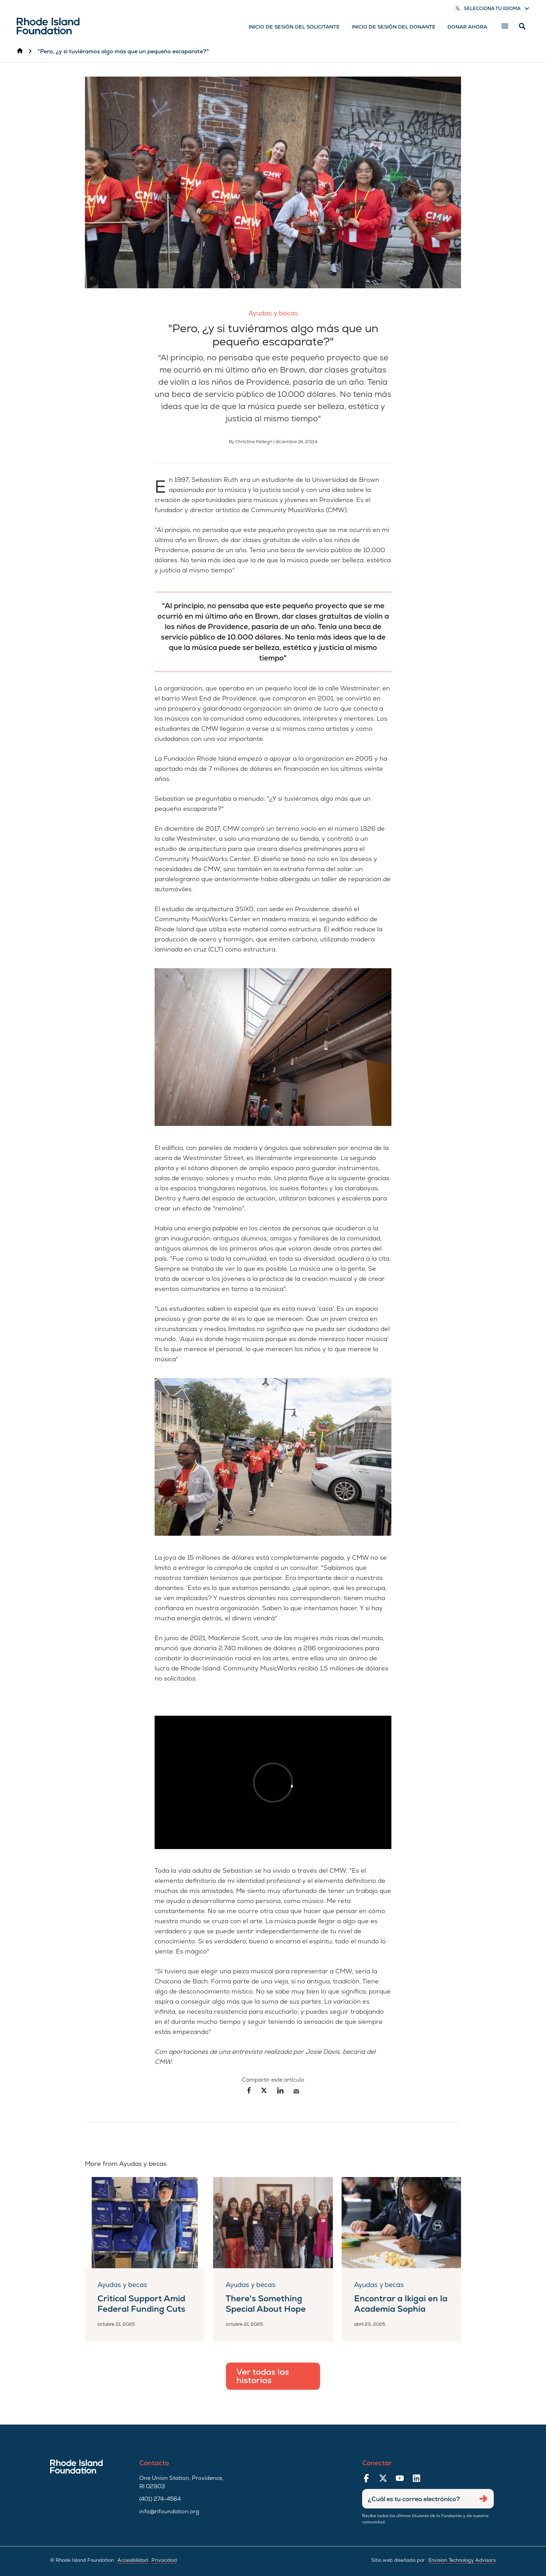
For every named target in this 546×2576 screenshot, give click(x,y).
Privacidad (164, 2560)
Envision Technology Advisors (462, 2560)
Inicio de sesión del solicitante (294, 27)
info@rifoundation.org (169, 2511)
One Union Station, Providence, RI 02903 (181, 2482)
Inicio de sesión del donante (394, 27)
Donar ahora (467, 27)
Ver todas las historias (262, 2376)
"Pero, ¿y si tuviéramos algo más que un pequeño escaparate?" (123, 51)
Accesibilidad (132, 2560)
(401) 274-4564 (160, 2499)
